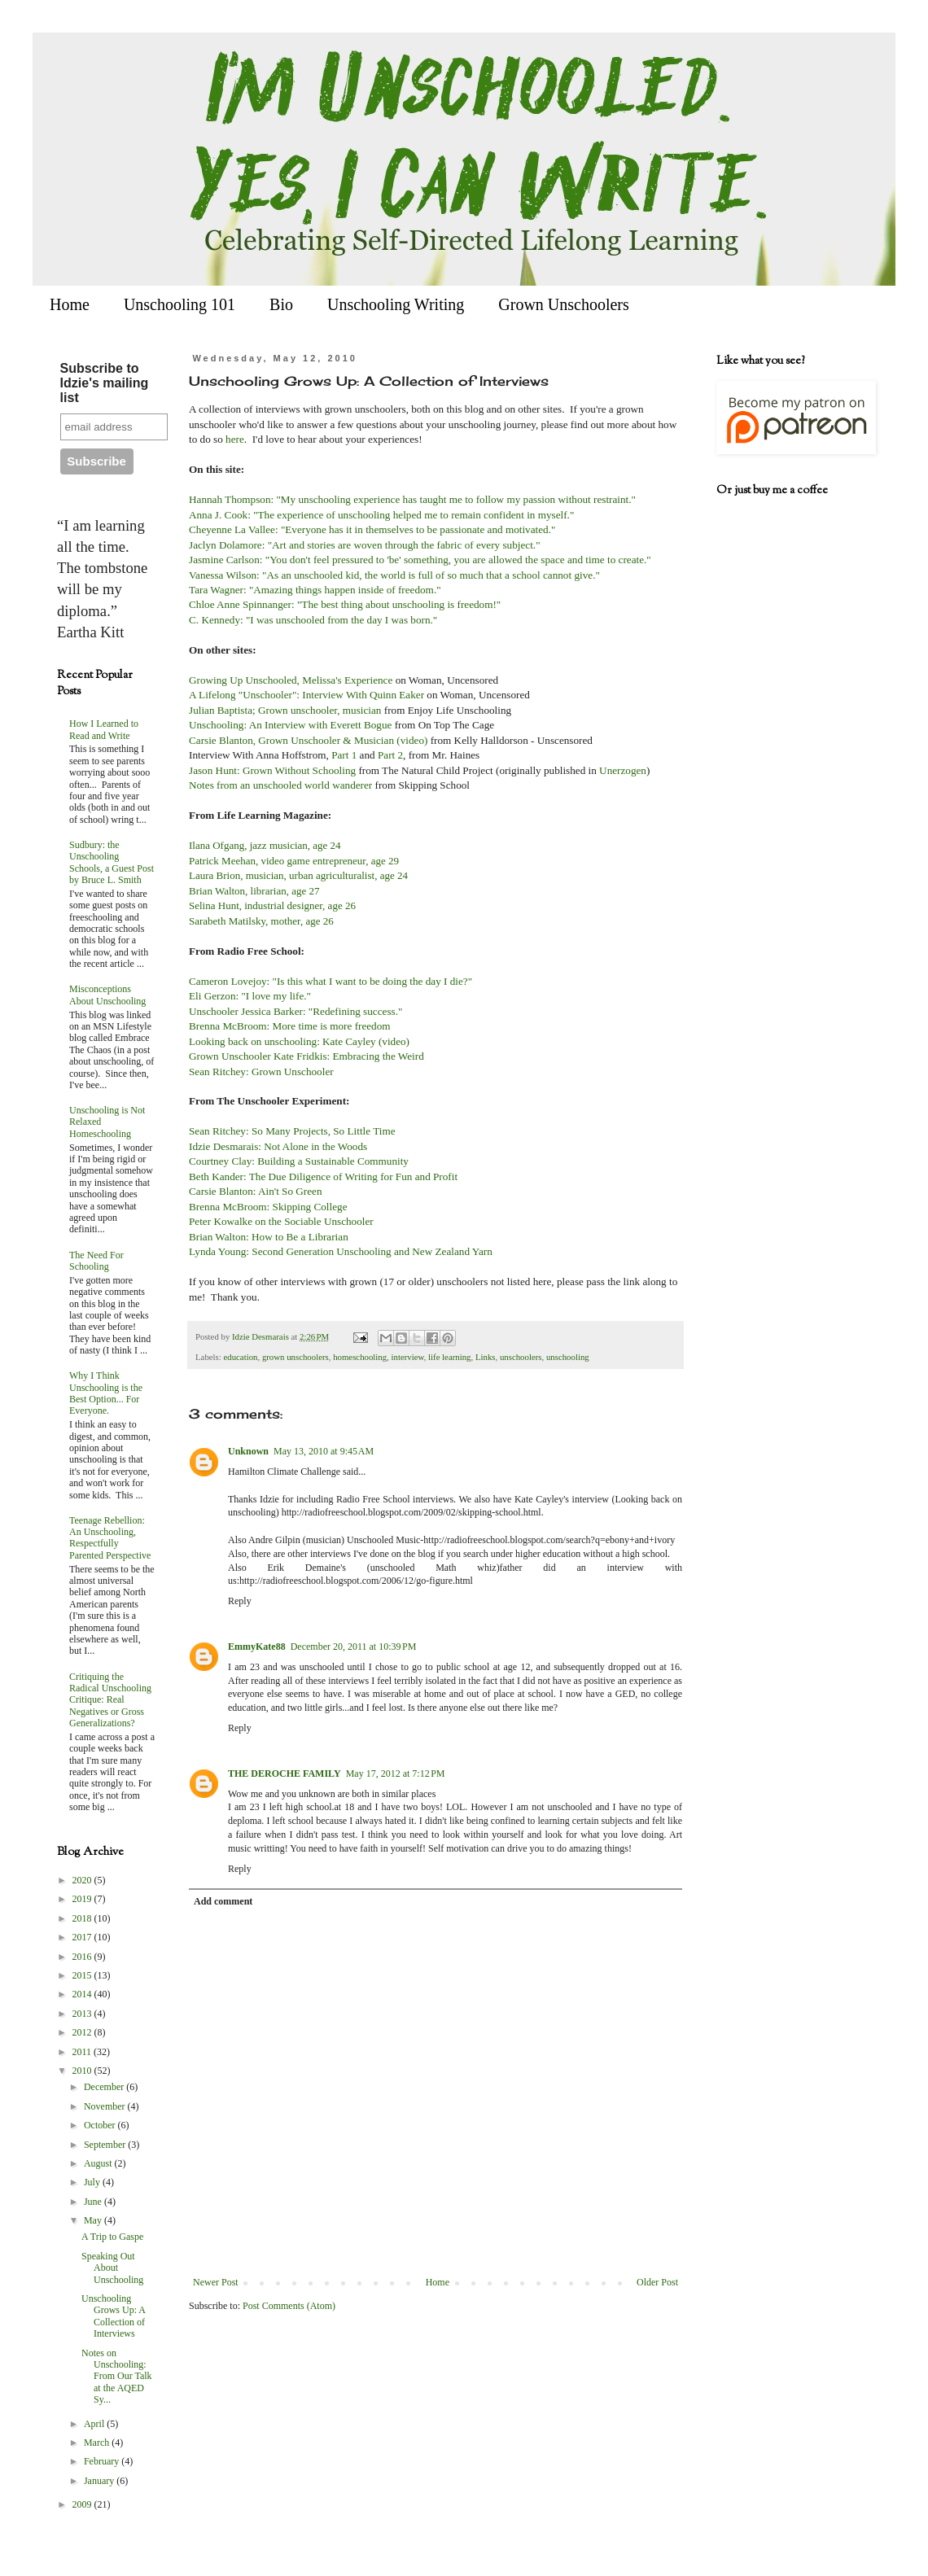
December (105, 2087)
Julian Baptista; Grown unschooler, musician (286, 710)
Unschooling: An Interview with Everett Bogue (290, 725)
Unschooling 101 (179, 304)
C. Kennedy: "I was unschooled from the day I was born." (313, 620)
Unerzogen (622, 770)
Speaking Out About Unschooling (112, 2267)
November (106, 2106)
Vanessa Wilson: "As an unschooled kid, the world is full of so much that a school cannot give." (394, 575)
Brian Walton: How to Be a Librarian (268, 1237)
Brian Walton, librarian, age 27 (254, 891)
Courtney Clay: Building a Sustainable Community (299, 1161)
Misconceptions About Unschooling (107, 994)
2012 (83, 2032)
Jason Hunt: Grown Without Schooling (272, 770)
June (94, 2201)
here (234, 439)
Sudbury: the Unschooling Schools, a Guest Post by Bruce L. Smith (111, 862)
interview (408, 1357)
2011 (83, 2052)
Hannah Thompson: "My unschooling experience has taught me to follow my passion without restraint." (412, 499)
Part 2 (390, 755)
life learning (449, 1357)
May (94, 2220)
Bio (281, 304)
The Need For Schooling (96, 1260)
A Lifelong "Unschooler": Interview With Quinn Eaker (306, 695)
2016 (83, 1956)
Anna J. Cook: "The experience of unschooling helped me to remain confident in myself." (383, 515)
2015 (83, 1975)
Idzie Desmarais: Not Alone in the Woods (278, 1146)
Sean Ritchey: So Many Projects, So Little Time (292, 1131)
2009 (83, 2504)
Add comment (223, 1901)
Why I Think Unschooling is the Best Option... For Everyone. (105, 1393)
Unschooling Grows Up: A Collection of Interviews (113, 2316)
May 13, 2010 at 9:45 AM (324, 1451)
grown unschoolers (295, 1357)
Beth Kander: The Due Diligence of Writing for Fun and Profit (324, 1176)
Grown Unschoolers (563, 304)
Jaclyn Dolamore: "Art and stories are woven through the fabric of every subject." (366, 545)
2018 (83, 1918)
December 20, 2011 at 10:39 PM (354, 1646)
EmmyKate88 (257, 1646)
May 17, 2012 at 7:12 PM (395, 1773)
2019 (83, 1899)
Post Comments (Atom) (289, 2305)
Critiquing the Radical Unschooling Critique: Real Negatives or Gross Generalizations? (110, 1700)
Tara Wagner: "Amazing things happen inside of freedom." (316, 590)
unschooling (567, 1357)
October (101, 2125)
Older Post (657, 2282)
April (95, 2423)
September (106, 2144)
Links (485, 1357)
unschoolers (521, 1357)
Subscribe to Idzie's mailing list (104, 383)
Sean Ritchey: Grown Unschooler (261, 1071)
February (102, 2461)
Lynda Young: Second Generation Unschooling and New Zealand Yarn (340, 1251)
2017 (83, 1937)
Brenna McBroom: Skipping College (268, 1207)
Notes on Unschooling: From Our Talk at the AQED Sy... (116, 2376)
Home (70, 304)
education (240, 1357)
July (93, 2182)
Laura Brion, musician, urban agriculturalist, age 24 (298, 875)
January (100, 2480)
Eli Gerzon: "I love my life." (250, 996)
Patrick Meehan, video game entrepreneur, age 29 (294, 861)
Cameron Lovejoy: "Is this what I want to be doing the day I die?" (330, 981)
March (98, 2442)
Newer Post (216, 2282)
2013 (83, 2013)
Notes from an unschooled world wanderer (280, 785)
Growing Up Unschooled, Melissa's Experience (290, 680)
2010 (83, 2070)
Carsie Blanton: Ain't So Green (255, 1191)
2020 (83, 1880)
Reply (240, 1601)
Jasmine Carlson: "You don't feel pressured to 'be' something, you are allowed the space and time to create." (420, 559)
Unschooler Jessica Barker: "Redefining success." (295, 1011)
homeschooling (360, 1357)
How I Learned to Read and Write (103, 729)
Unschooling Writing (395, 304)
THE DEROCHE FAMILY (284, 1773)
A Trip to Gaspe (112, 2236)
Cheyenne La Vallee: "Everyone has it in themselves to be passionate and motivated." (373, 529)
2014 (83, 1994)
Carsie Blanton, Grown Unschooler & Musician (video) (308, 740)
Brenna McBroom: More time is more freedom (290, 1026)
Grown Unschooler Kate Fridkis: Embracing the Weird (306, 1056)
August (99, 2163)
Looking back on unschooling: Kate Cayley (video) (299, 1041)
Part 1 (344, 755)
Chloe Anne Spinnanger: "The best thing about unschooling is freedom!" (345, 604)
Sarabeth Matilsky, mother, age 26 (261, 921)
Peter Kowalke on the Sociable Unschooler (281, 1221)
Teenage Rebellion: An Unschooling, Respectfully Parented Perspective (110, 1538)
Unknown (248, 1451)
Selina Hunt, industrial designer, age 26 (272, 905)
